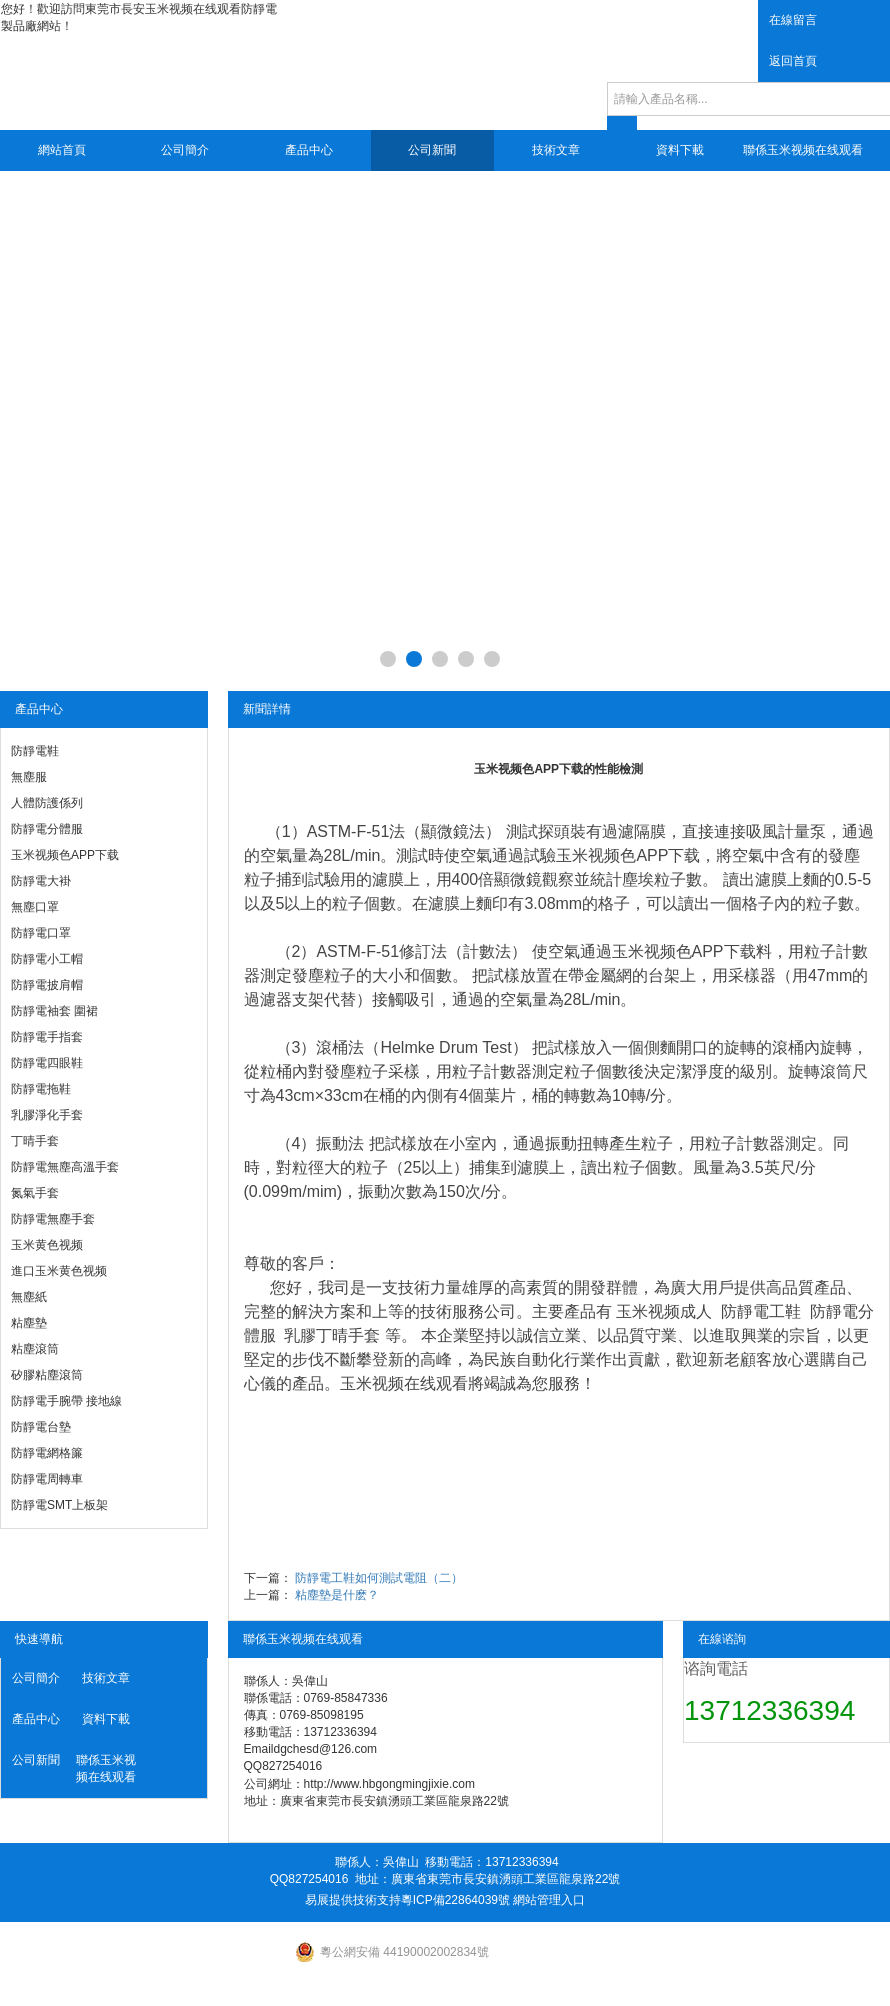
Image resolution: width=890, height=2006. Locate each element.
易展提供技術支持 (353, 1900)
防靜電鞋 (35, 751)
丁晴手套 (35, 1141)
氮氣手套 (35, 1193)
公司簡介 (185, 150)
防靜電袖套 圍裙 (54, 1011)
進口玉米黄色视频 (59, 1271)
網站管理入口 (549, 1900)
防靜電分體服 (47, 829)
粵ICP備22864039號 (455, 1900)
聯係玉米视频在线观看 (803, 150)
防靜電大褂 (41, 881)
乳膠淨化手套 (47, 1115)
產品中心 (309, 150)
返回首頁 (793, 61)
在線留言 (793, 20)
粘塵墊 (29, 1323)
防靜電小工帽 (47, 959)
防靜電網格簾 (47, 1453)
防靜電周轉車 (47, 1479)
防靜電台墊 (41, 1427)
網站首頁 (62, 150)
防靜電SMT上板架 (59, 1505)
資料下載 (680, 150)
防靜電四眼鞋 (47, 1063)
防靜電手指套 (47, 1037)
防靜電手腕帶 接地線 (66, 1401)
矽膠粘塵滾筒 (47, 1375)
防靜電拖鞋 (41, 1089)
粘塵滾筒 (35, 1349)
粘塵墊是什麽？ (337, 1595)
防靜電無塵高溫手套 (65, 1167)
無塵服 (29, 777)
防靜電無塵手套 (53, 1219)
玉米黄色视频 (47, 1245)
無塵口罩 (35, 907)
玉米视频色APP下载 (65, 855)
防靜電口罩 (41, 933)
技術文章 (556, 150)
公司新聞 (432, 150)
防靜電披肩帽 (47, 985)
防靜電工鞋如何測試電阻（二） (379, 1578)
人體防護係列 (47, 803)
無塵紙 (29, 1297)
